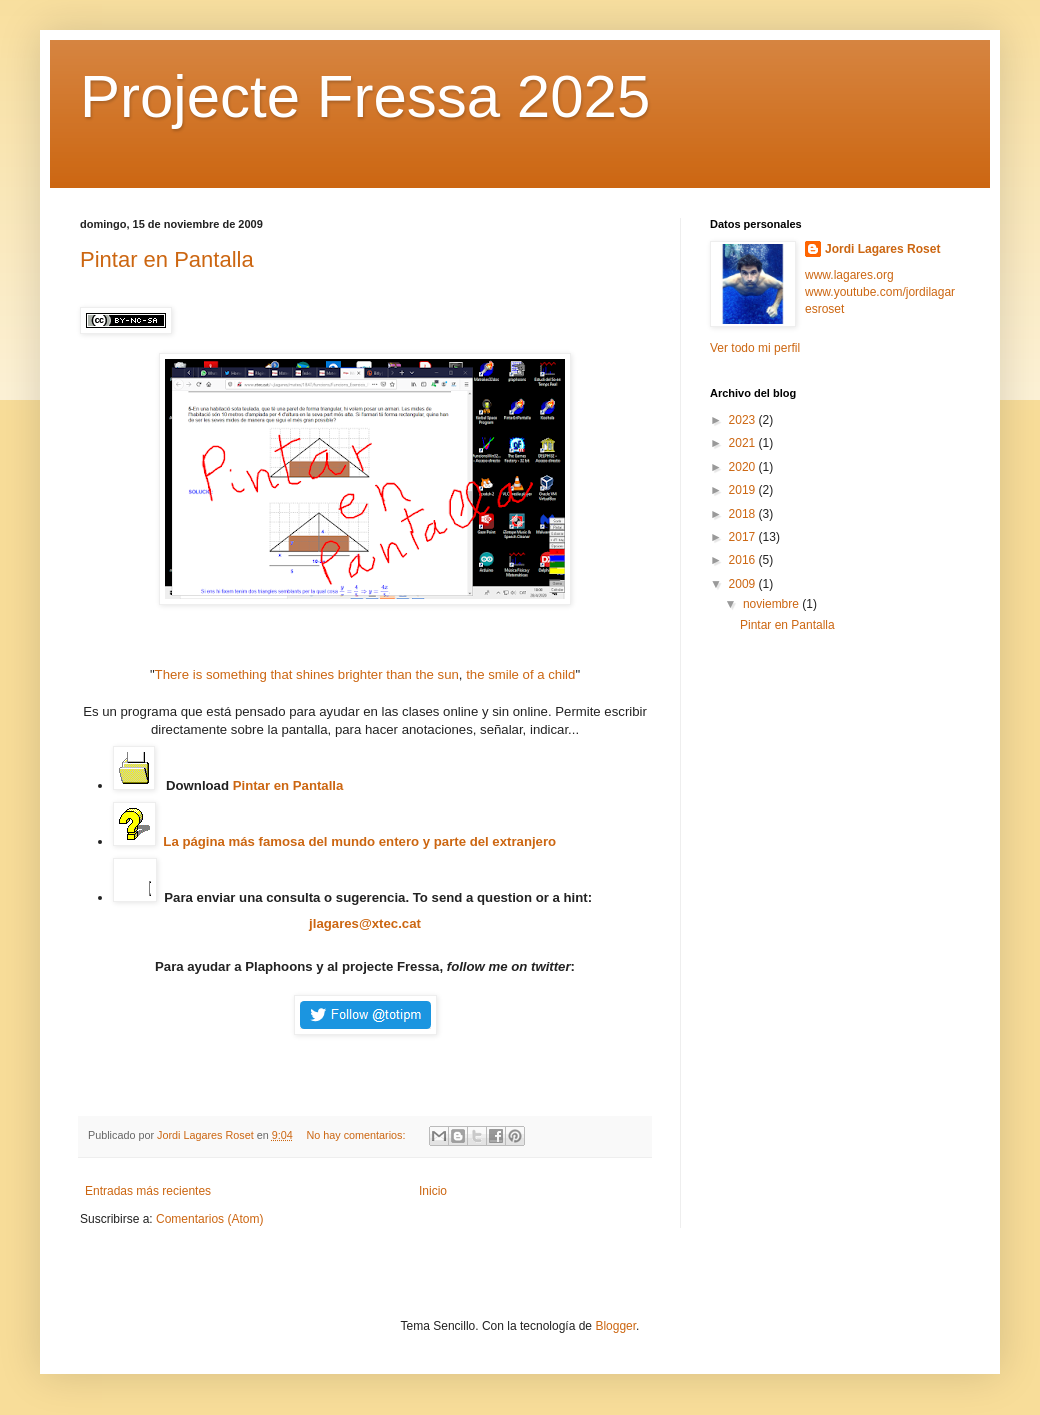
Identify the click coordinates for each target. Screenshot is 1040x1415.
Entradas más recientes (148, 1191)
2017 (744, 537)
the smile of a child (520, 674)
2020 (744, 467)
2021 (744, 443)
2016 (744, 560)
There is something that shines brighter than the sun (307, 674)
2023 (744, 420)
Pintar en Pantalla (167, 259)
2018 (744, 514)
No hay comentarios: (357, 1135)
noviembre (772, 604)
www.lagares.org (849, 275)
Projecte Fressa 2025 (365, 96)
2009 (744, 584)
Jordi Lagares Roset (882, 249)
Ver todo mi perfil (755, 348)
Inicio (433, 1191)
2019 (744, 490)
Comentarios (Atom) (209, 1219)
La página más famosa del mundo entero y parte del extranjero (359, 841)
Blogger (615, 1326)
